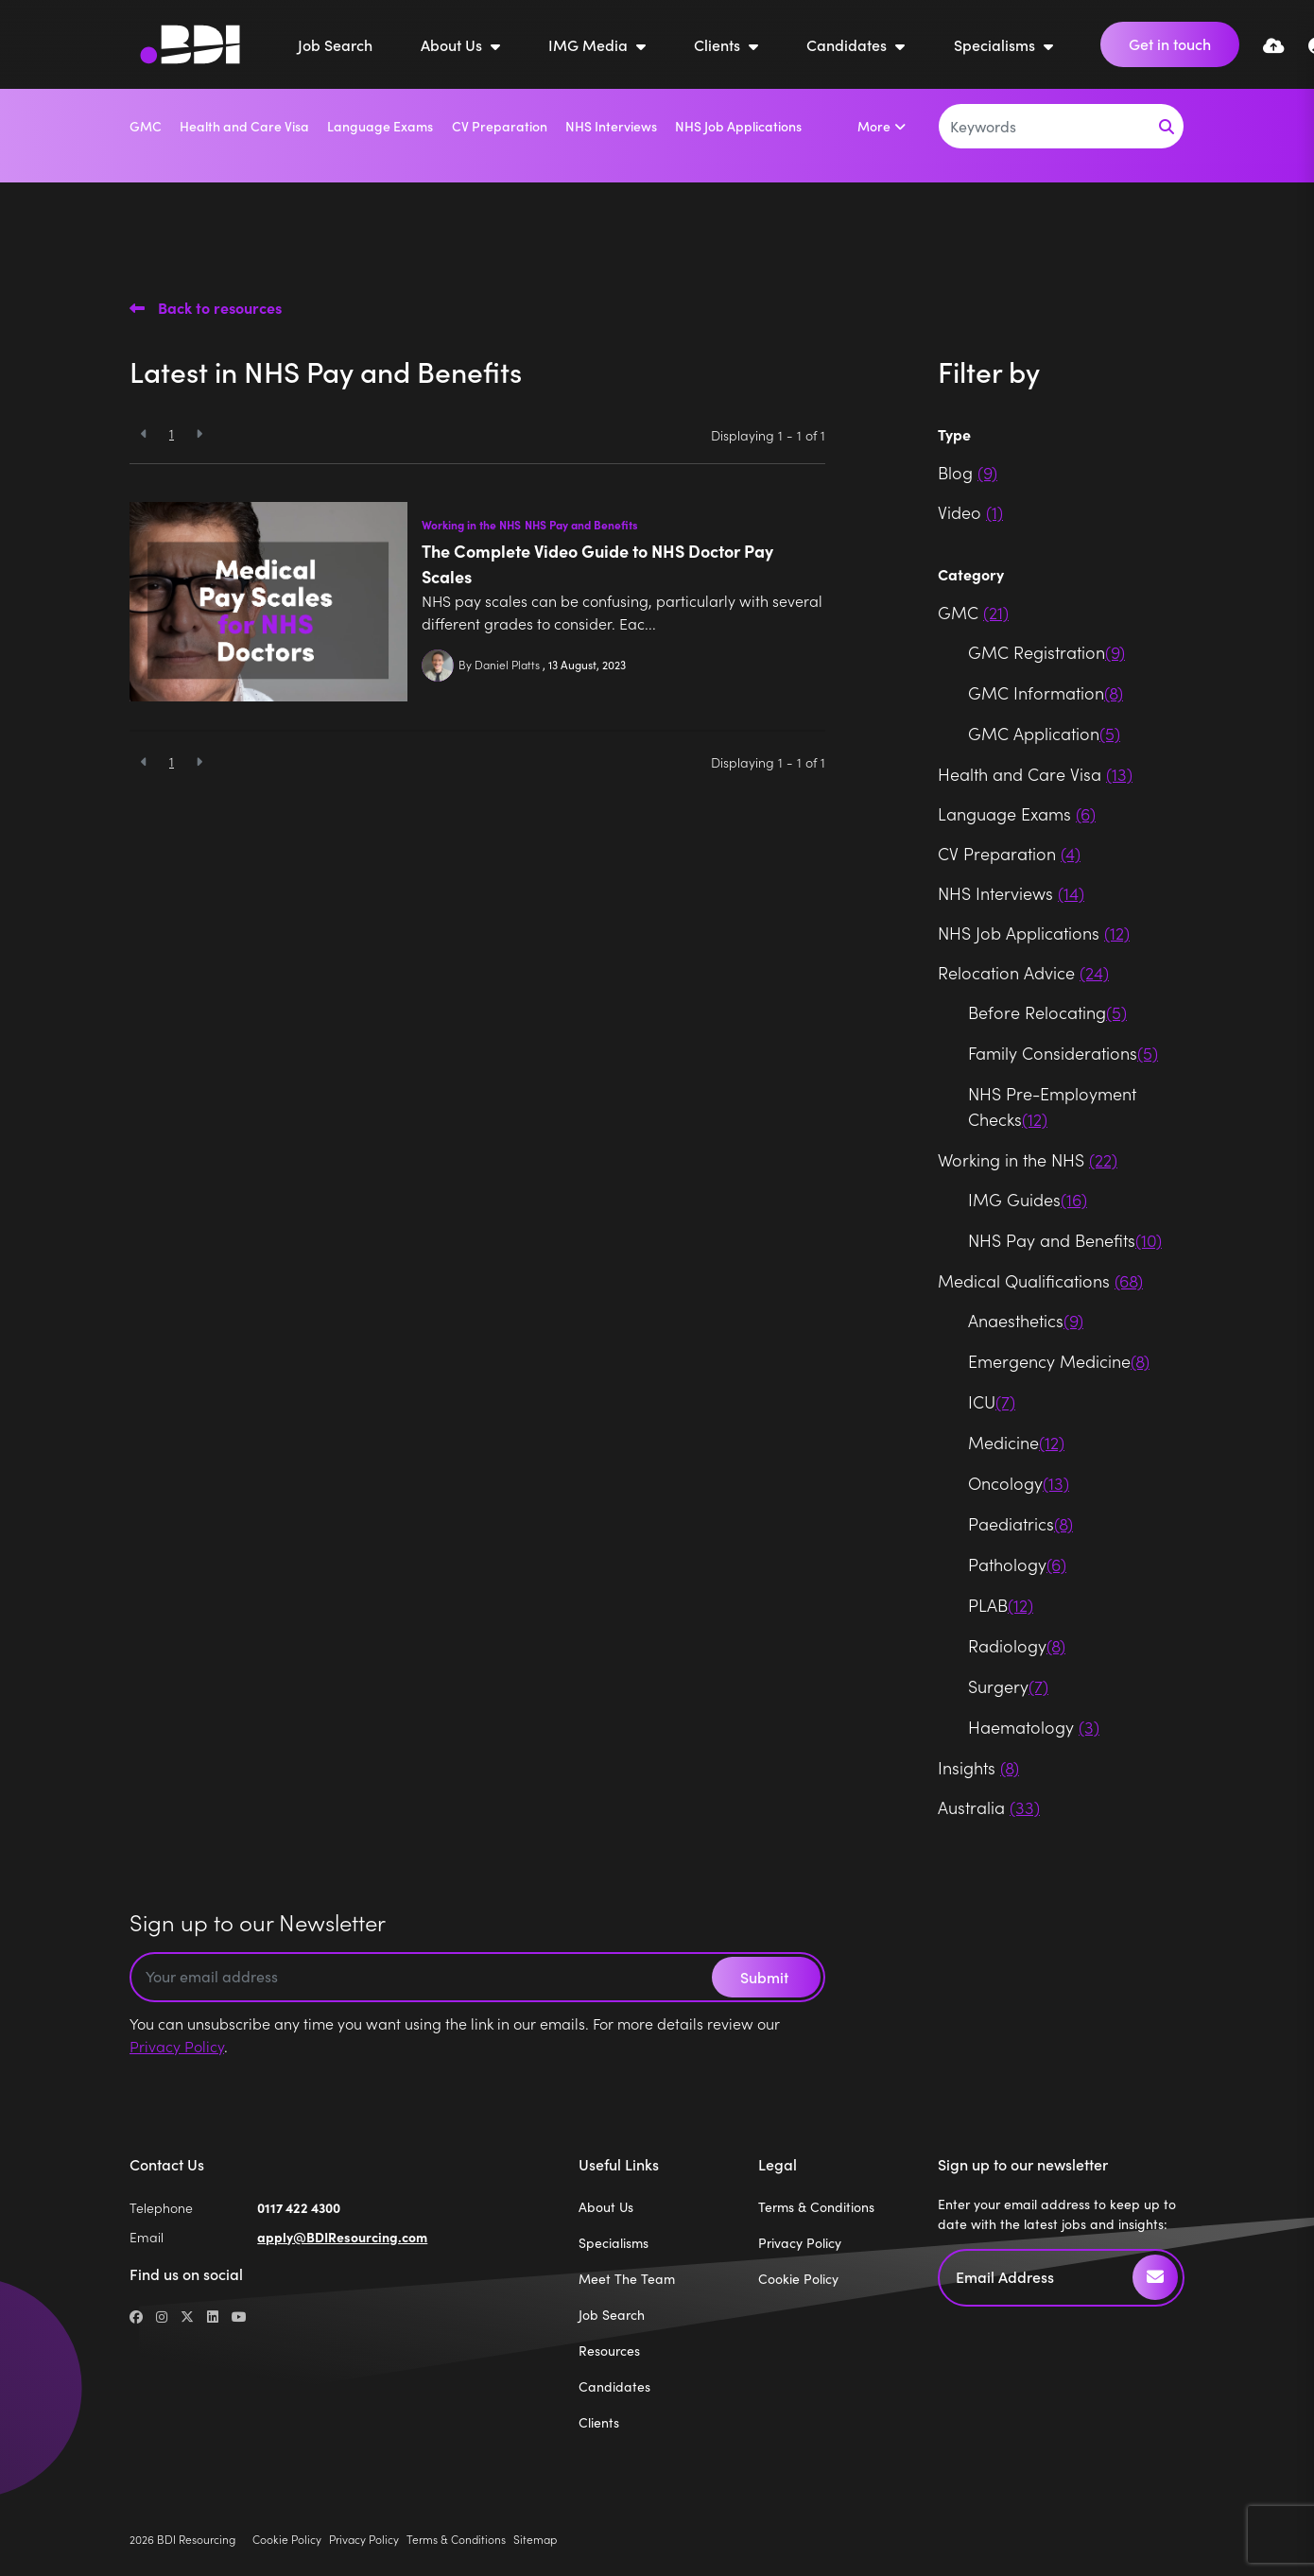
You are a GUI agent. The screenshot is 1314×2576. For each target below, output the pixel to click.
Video (970, 512)
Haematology (1033, 1726)
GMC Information (1045, 692)
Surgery (1008, 1686)
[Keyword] (1044, 126)
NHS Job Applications (738, 125)
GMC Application (1044, 733)
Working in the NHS (471, 524)
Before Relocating (1047, 1012)
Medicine (1016, 1442)
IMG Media (589, 44)
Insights (978, 1767)
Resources (609, 2351)
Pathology (1017, 1564)
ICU (991, 1401)
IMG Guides (1027, 1199)
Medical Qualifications (1040, 1280)
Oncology (1018, 1483)
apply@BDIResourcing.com (342, 2236)
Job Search (335, 44)
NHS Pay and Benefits (581, 524)
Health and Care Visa (244, 125)
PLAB (1000, 1604)
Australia (989, 1807)
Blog (967, 472)
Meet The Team (627, 2279)
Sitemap (535, 2539)
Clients (719, 44)
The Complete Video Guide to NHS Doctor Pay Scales (597, 563)
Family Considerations (1063, 1052)
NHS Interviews (611, 125)
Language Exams (380, 125)
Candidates (848, 44)
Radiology (1016, 1645)
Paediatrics (1020, 1523)
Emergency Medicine (1059, 1361)
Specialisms (996, 44)
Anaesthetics (1025, 1320)
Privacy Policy (177, 2045)
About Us (453, 44)
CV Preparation (499, 125)
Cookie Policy (798, 2279)
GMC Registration (1046, 652)
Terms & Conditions (816, 2207)
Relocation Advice (1023, 972)
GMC (146, 125)
